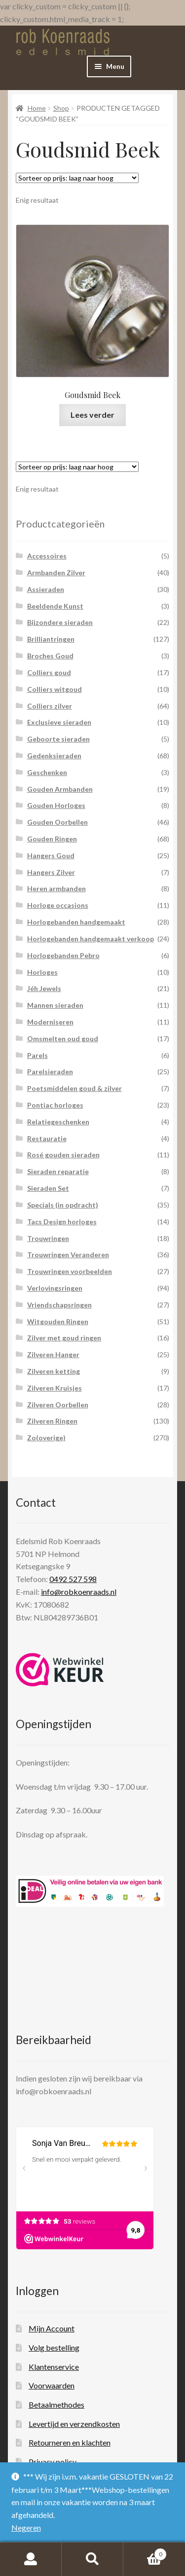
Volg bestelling (54, 2347)
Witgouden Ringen (57, 1321)
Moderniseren (50, 1022)
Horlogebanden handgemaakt (76, 922)
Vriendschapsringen (59, 1305)
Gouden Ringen (52, 839)
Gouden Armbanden (60, 789)
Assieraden (45, 589)
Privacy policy (52, 2461)
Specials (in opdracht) (62, 1205)
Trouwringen (48, 1238)
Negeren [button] (26, 2527)
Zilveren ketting (53, 1371)
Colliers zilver (49, 706)
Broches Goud (50, 656)
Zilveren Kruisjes (54, 1388)
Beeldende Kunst (55, 606)
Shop (61, 108)
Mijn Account (51, 2328)
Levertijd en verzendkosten (74, 2423)
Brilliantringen (50, 639)
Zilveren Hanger (53, 1354)
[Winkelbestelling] (77, 178)
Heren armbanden (56, 888)
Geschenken (47, 772)
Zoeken (92, 2559)
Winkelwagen (145, 2552)
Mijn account (31, 2559)
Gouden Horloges (56, 805)
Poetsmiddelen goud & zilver (74, 1088)
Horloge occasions (57, 905)
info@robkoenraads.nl (78, 1591)
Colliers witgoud (54, 689)
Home (37, 108)
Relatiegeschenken (58, 1121)
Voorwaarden (51, 2385)
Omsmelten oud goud (62, 1038)
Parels (37, 1055)
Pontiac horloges (55, 1105)
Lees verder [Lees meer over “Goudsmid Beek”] (92, 414)
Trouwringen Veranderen (68, 1254)
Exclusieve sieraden (59, 722)
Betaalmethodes (56, 2404)
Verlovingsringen (54, 1288)
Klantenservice (54, 2366)
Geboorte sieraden (58, 739)
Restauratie (47, 1138)
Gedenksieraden (54, 755)
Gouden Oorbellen (57, 822)
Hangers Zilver (51, 872)
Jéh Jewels (44, 988)
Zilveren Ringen (52, 1421)
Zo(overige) (46, 1437)
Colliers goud (49, 672)
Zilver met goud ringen (64, 1338)
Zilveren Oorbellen (57, 1404)
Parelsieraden (50, 1071)
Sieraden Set (48, 1188)
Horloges (42, 972)
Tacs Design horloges (62, 1221)
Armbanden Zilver (56, 572)
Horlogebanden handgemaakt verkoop (90, 938)
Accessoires (47, 556)
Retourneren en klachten (70, 2442)
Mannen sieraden (55, 1005)
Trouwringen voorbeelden (69, 1271)
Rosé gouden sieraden (63, 1154)
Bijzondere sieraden (60, 622)
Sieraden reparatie (58, 1171)
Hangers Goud (50, 855)
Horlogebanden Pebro (63, 955)
